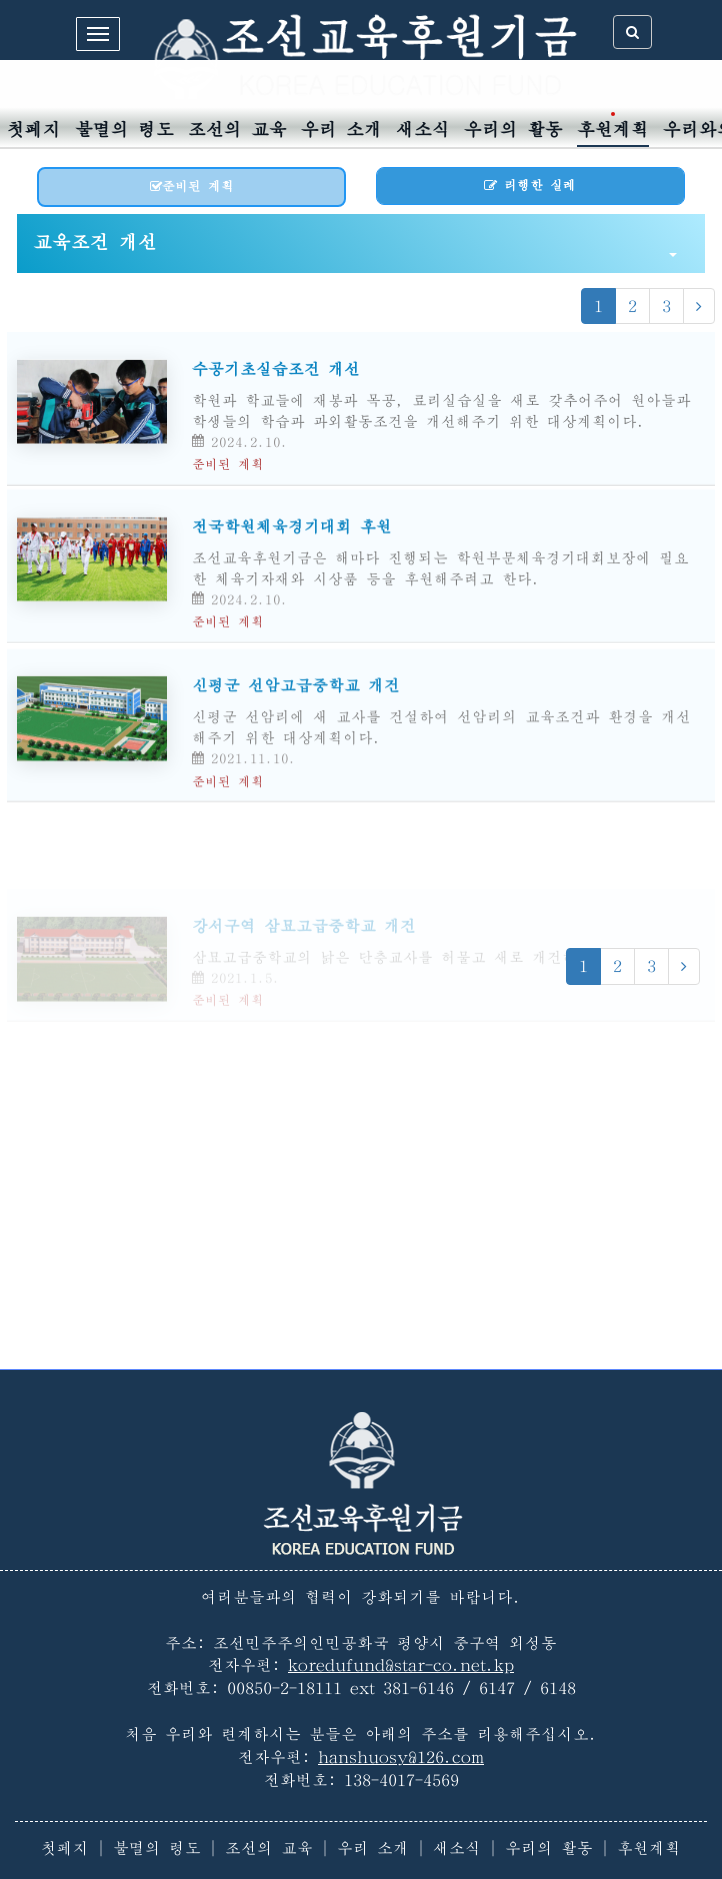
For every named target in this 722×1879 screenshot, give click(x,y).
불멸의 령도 (124, 129)
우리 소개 (341, 129)
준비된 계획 (192, 186)
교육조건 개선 (355, 245)
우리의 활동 (513, 129)
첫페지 (34, 129)
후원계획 (613, 129)
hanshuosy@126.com (401, 1757)
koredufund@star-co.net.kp (401, 1665)
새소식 (423, 129)
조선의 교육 (237, 129)
